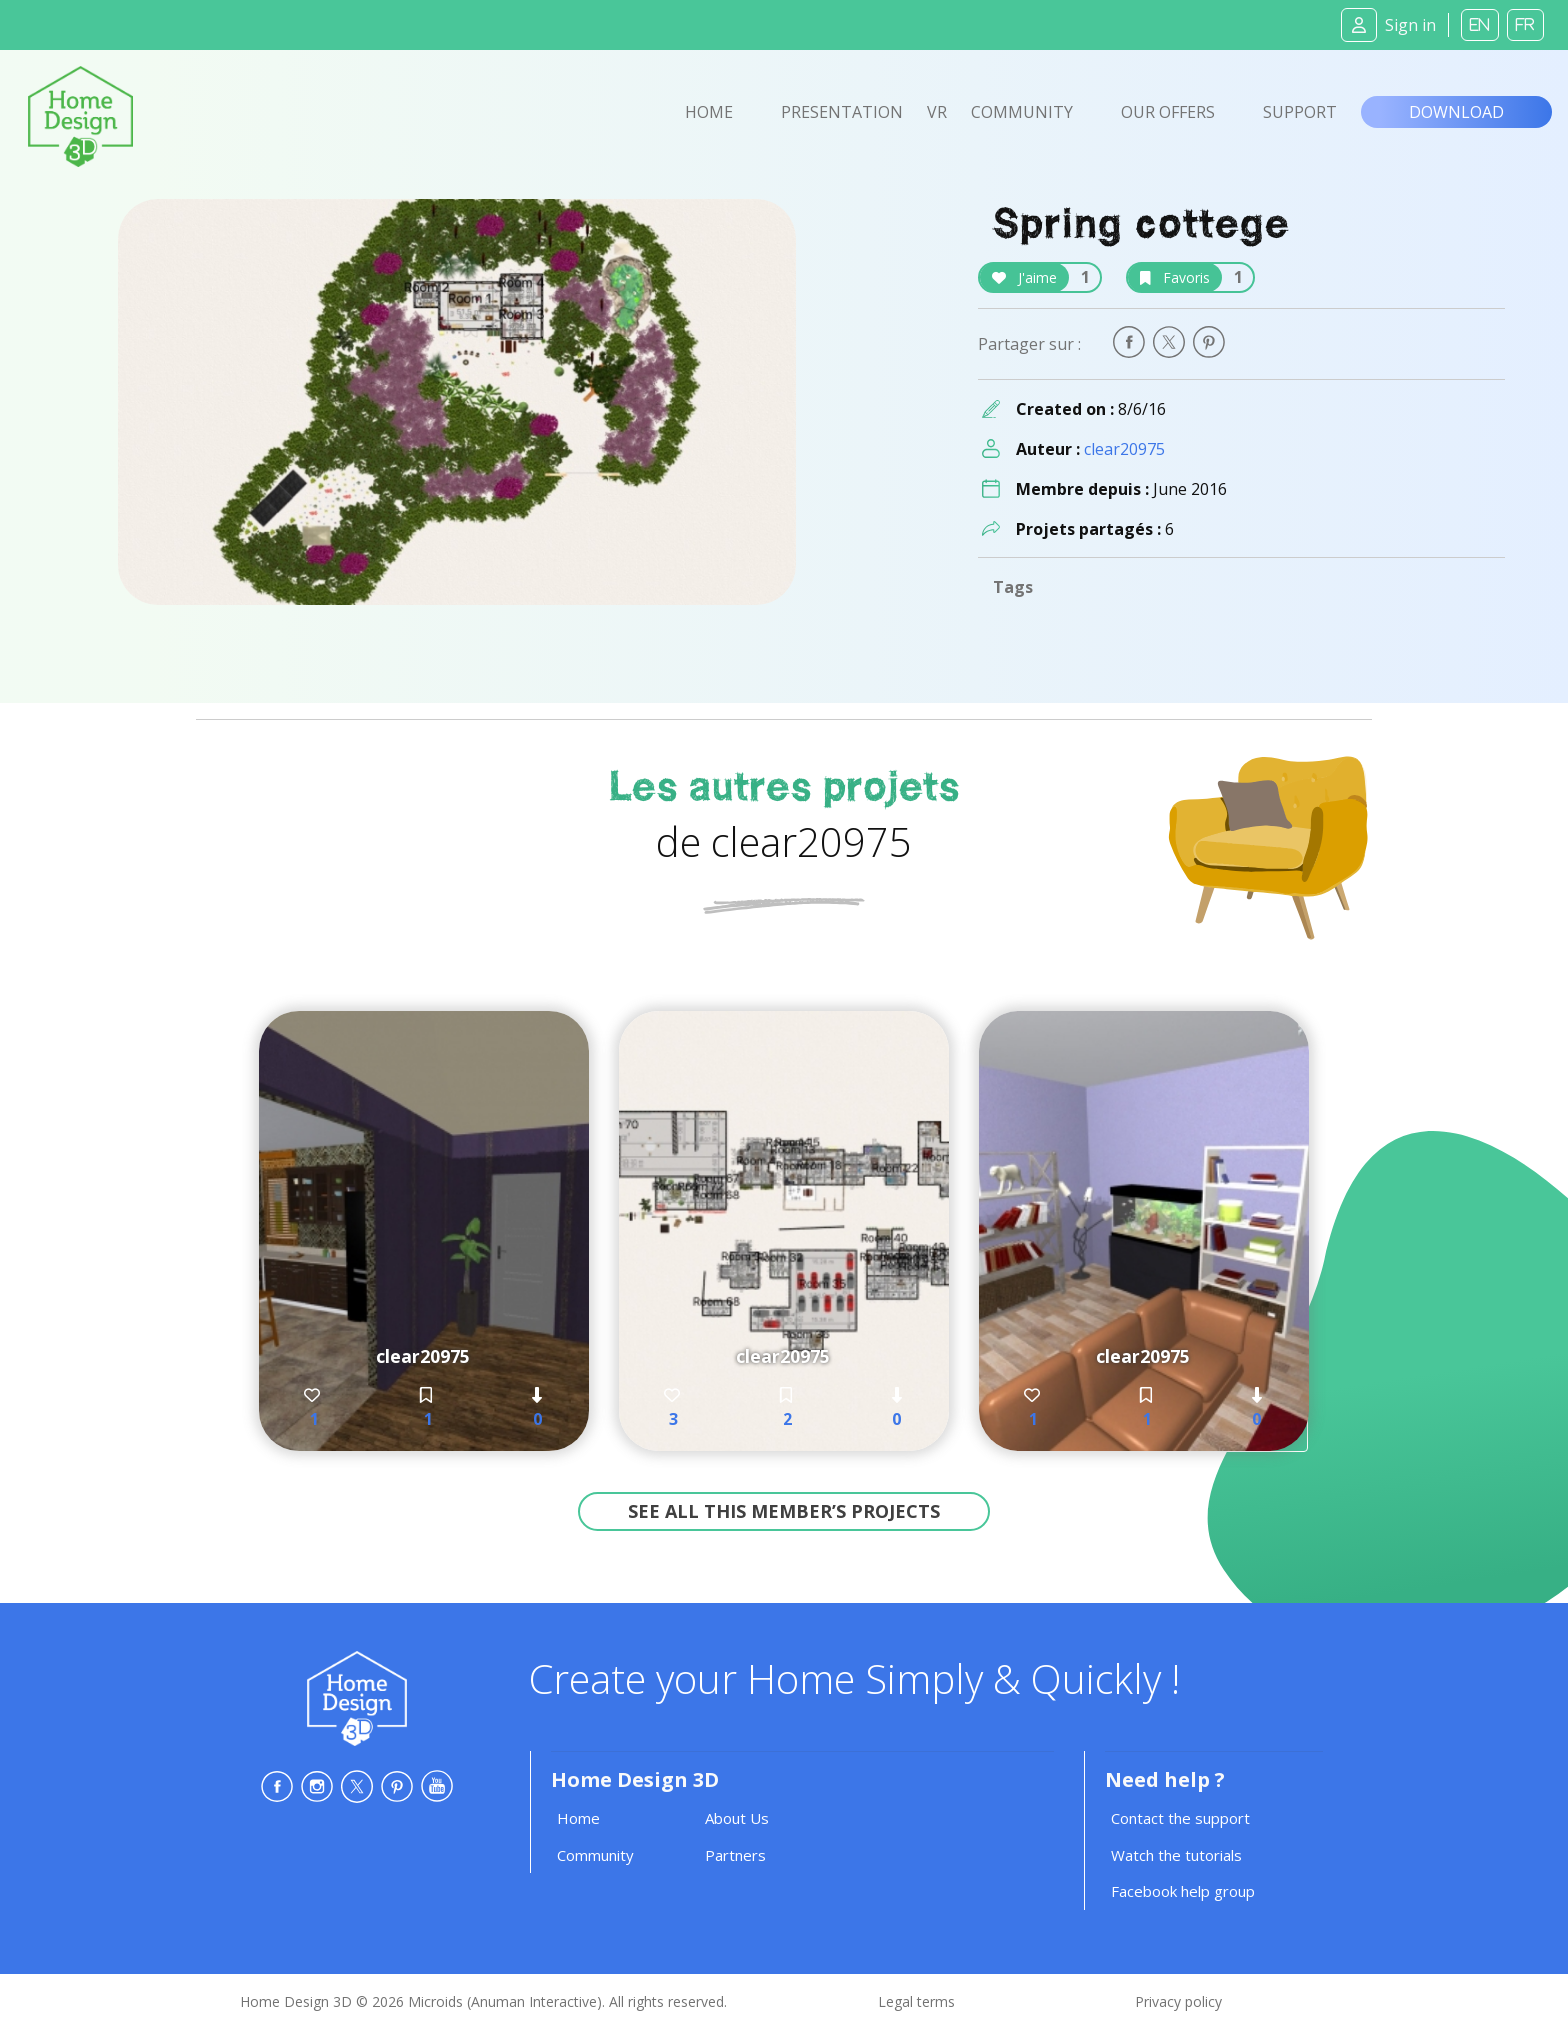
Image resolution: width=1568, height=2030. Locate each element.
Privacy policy (1178, 2001)
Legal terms (916, 2001)
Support (1300, 112)
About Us (737, 1818)
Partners (735, 1855)
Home (709, 112)
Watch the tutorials (1176, 1855)
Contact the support (1180, 1818)
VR (937, 112)
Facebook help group (1183, 1891)
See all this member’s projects (784, 1511)
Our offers (1168, 112)
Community (1022, 112)
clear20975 (1124, 449)
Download (1456, 112)
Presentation (842, 112)
